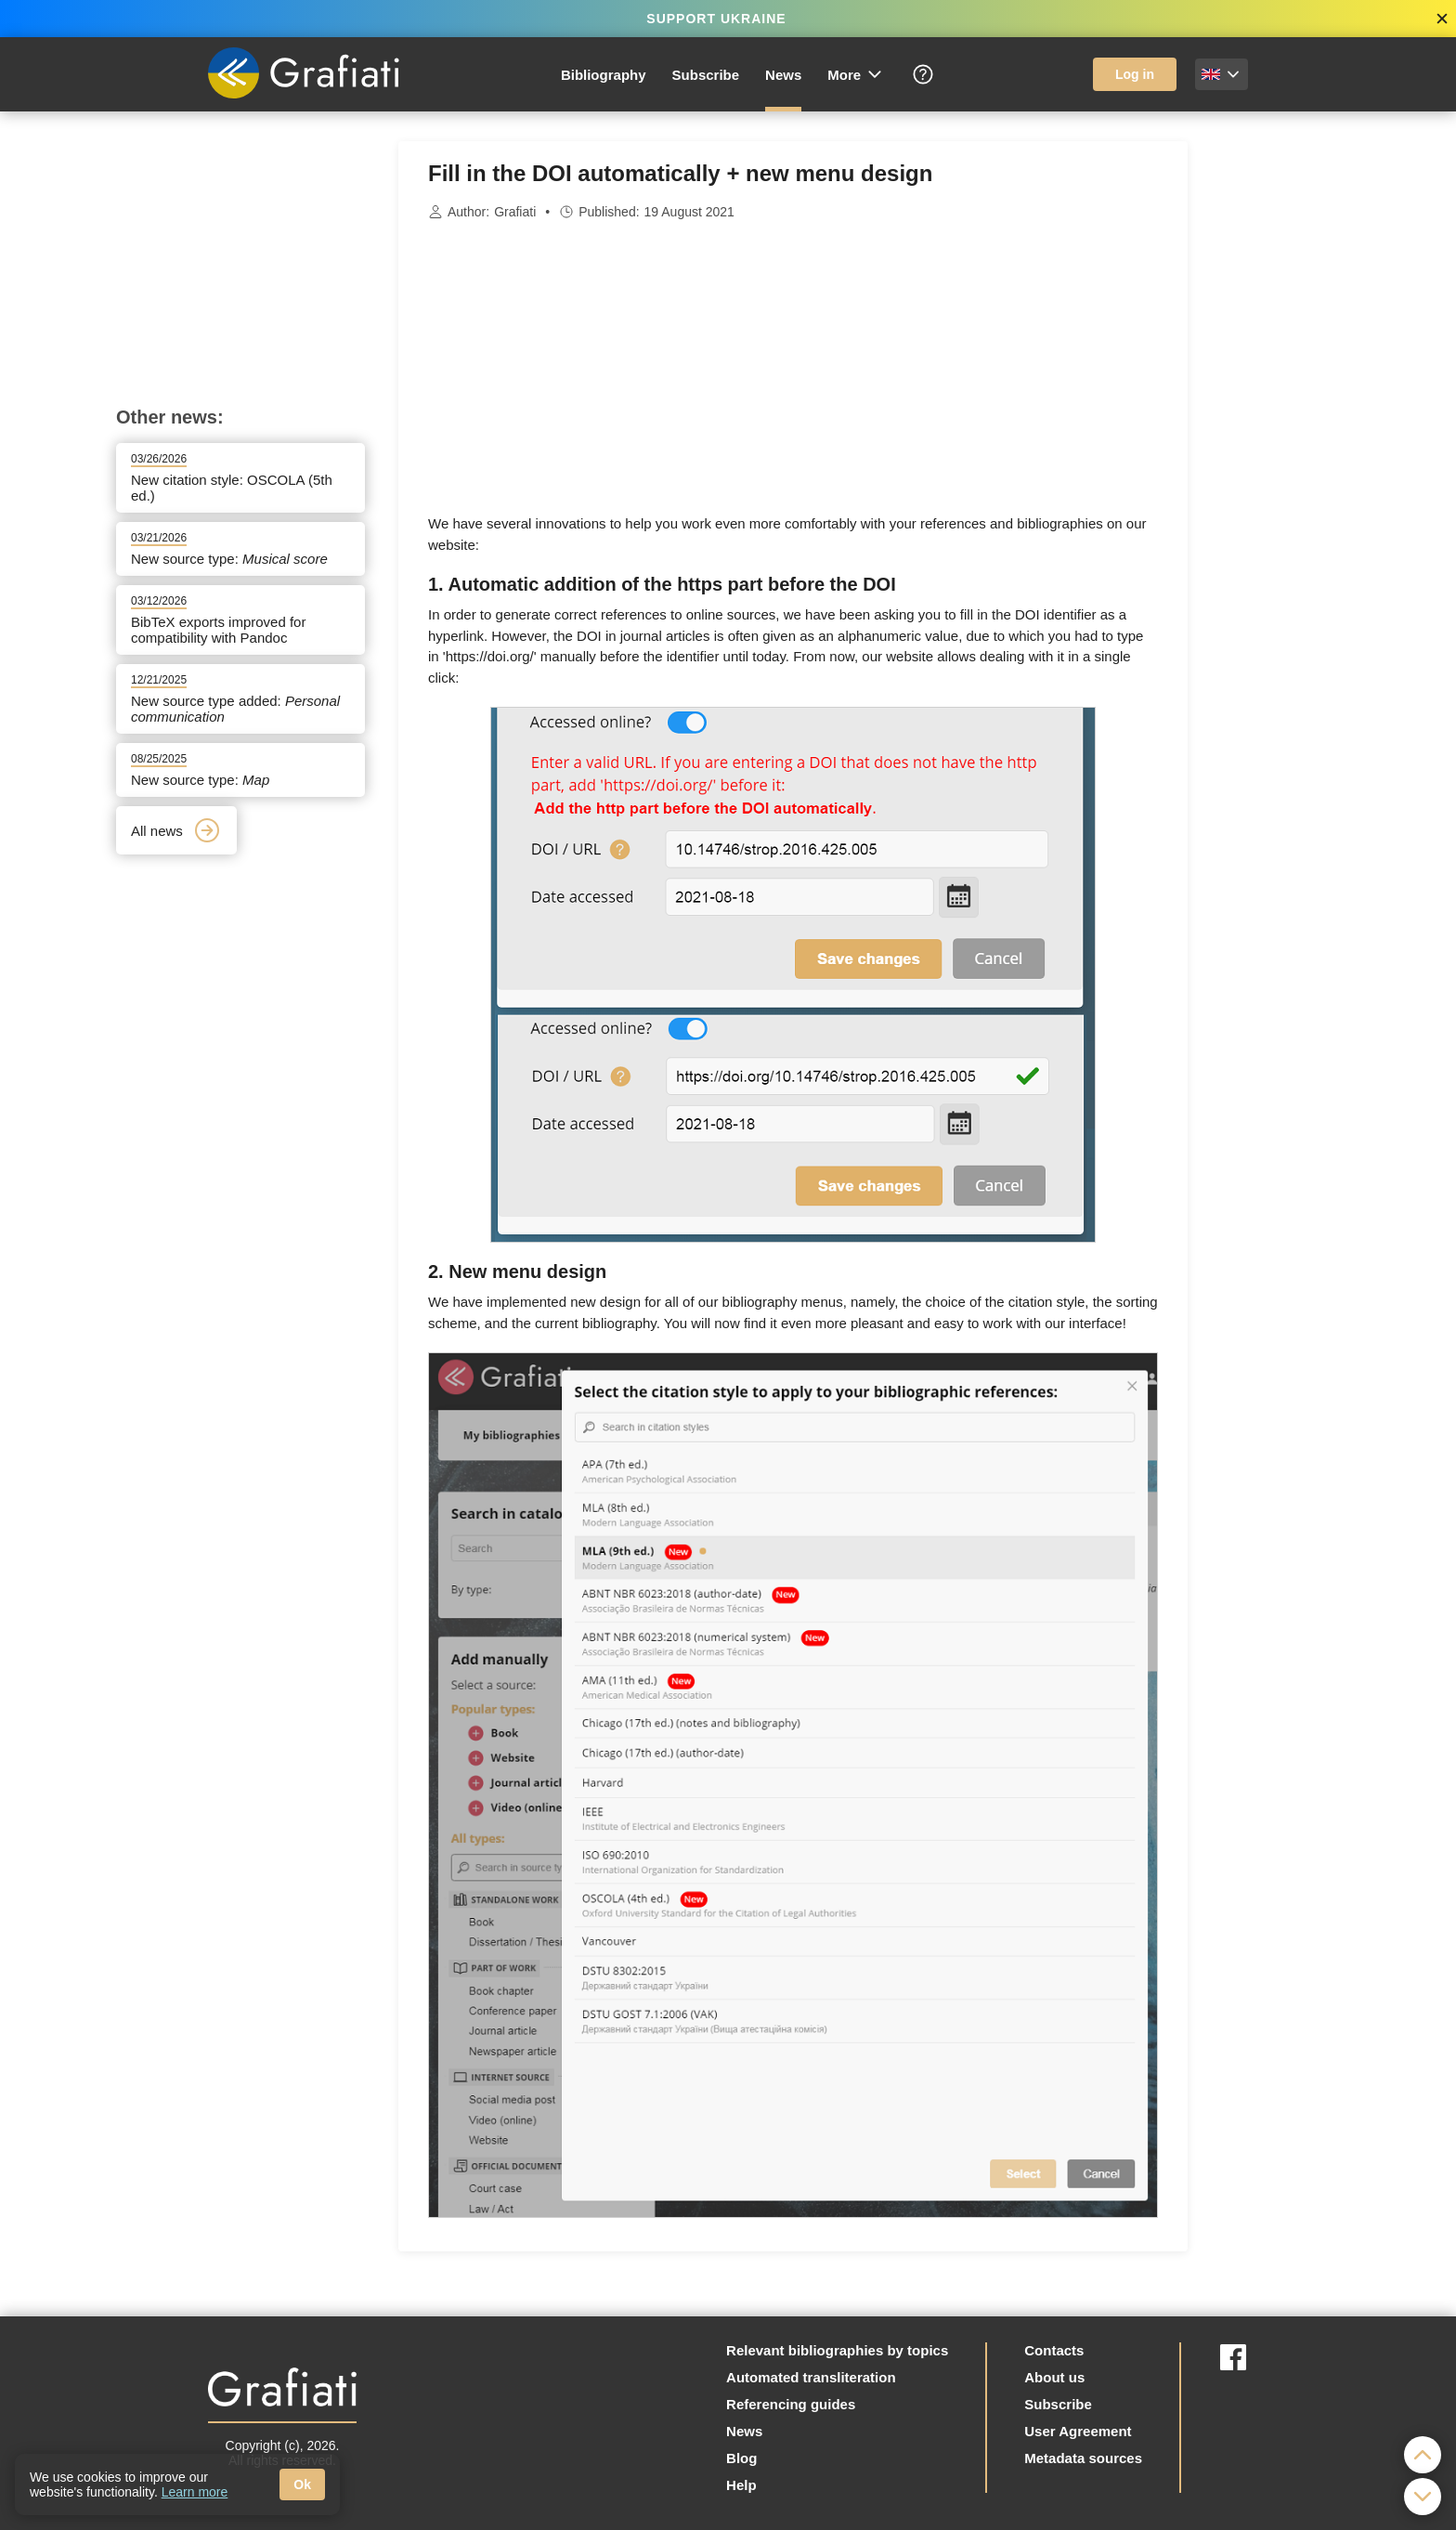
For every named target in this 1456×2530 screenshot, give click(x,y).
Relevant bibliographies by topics (837, 2350)
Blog (741, 2458)
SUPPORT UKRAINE (716, 18)
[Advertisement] (1280, 419)
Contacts (1054, 2350)
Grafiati (515, 211)
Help (741, 2485)
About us (1054, 2377)
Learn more (195, 2491)
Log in (1134, 74)
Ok (302, 2484)
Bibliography (603, 75)
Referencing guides (790, 2404)
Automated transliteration (811, 2377)
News (783, 75)
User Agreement (1077, 2431)
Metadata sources (1083, 2458)
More (855, 74)
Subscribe (706, 75)
